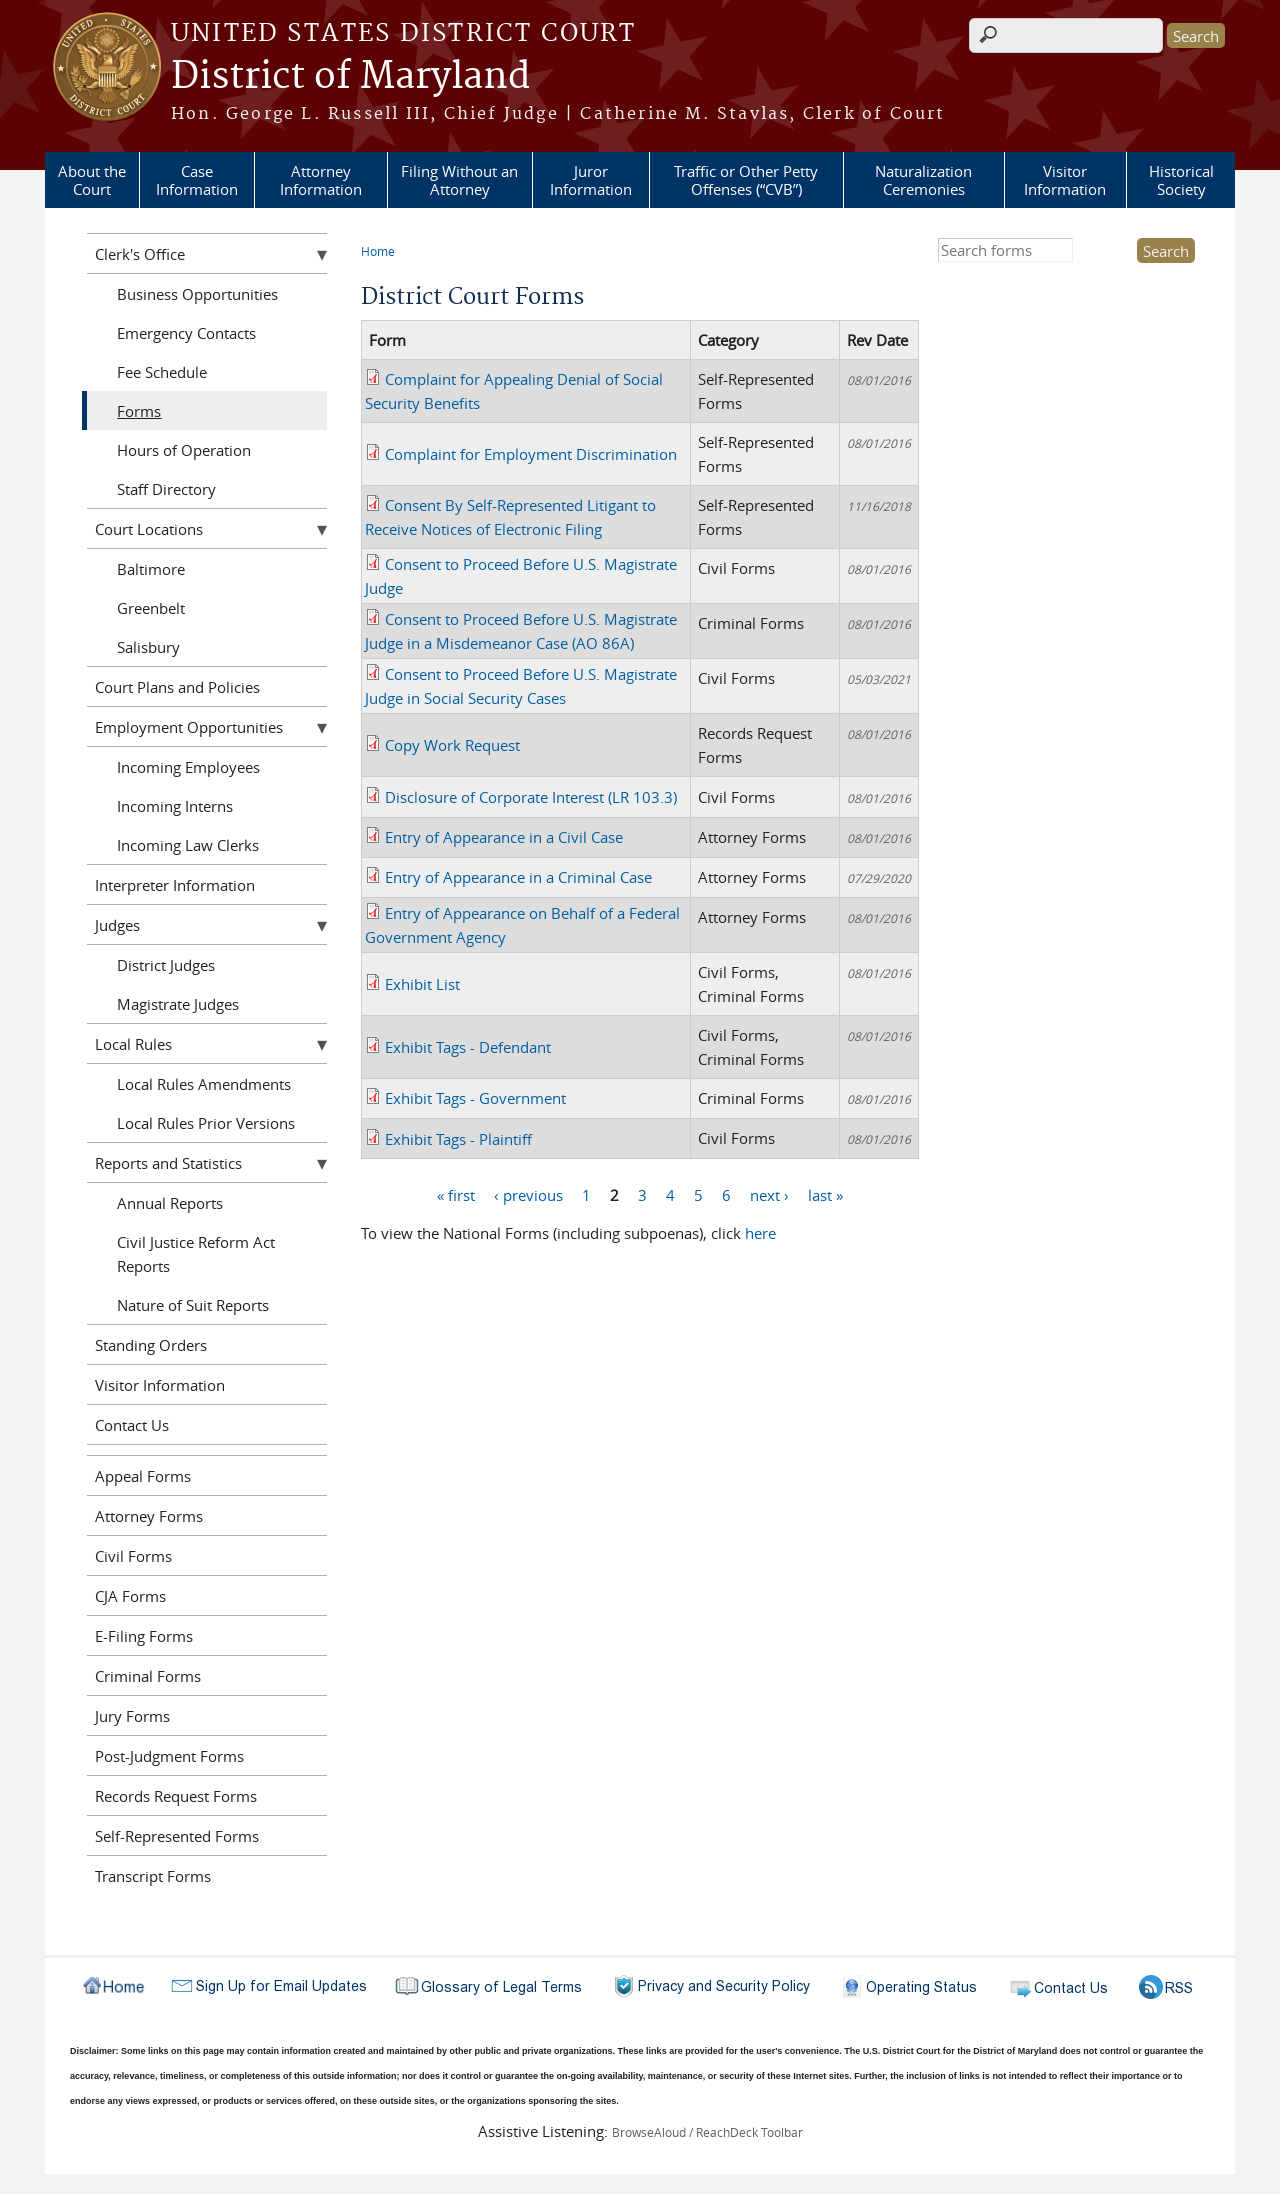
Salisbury (148, 647)
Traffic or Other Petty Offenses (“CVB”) (746, 180)
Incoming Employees (188, 767)
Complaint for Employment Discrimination (531, 454)
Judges (117, 925)
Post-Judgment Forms (169, 1756)
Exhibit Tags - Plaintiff (458, 1139)
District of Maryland (350, 77)
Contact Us (132, 1425)
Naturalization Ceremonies (923, 180)
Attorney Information (321, 180)
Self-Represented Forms (177, 1836)
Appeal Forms (143, 1476)
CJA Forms (130, 1596)
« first (456, 1194)
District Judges (166, 965)
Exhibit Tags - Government (475, 1098)
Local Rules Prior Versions (206, 1123)
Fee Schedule (162, 372)
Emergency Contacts (186, 333)
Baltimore (151, 569)
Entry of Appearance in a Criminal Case (518, 877)
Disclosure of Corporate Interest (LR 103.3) (531, 797)
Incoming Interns (175, 806)
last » (825, 1194)
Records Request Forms (176, 1796)
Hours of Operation (184, 450)
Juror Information (591, 180)
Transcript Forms (153, 1876)
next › (769, 1194)
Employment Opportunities (189, 727)
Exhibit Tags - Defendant (468, 1047)
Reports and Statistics (168, 1163)
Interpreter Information (175, 885)
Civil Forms (133, 1556)
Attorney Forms (149, 1516)
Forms (139, 411)
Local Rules (133, 1044)
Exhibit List (422, 984)
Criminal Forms (148, 1676)
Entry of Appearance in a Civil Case (504, 837)
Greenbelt (151, 608)
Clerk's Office (140, 254)
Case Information (197, 180)
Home (378, 251)
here (760, 1233)
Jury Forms (132, 1716)
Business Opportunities (197, 294)
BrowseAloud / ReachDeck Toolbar (707, 2132)
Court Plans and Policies (177, 687)
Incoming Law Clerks (188, 845)
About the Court (92, 180)
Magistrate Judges (178, 1004)
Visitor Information (1065, 180)
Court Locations (149, 529)
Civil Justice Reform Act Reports (196, 1254)
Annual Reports (170, 1203)
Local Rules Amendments (204, 1084)
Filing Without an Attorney (459, 180)
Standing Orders (151, 1345)
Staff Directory (166, 489)
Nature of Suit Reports (193, 1305)
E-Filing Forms (144, 1636)
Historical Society (1181, 180)
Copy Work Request (452, 745)
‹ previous (528, 1194)
